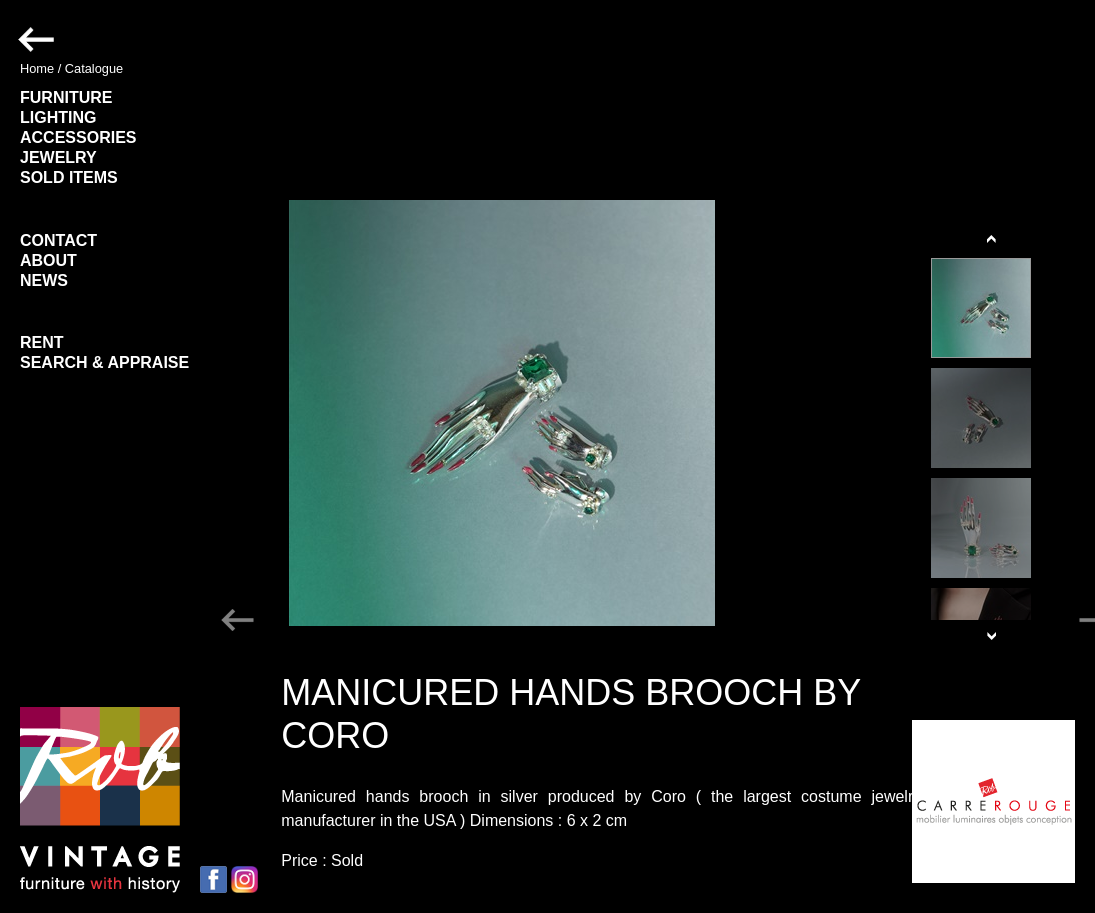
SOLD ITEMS (69, 177)
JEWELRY (58, 157)
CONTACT (58, 240)
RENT (42, 342)
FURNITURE (66, 97)
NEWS (44, 280)
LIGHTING (58, 117)
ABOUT (48, 260)
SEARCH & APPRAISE (104, 362)
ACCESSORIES (78, 137)
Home (37, 68)
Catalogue (94, 68)
